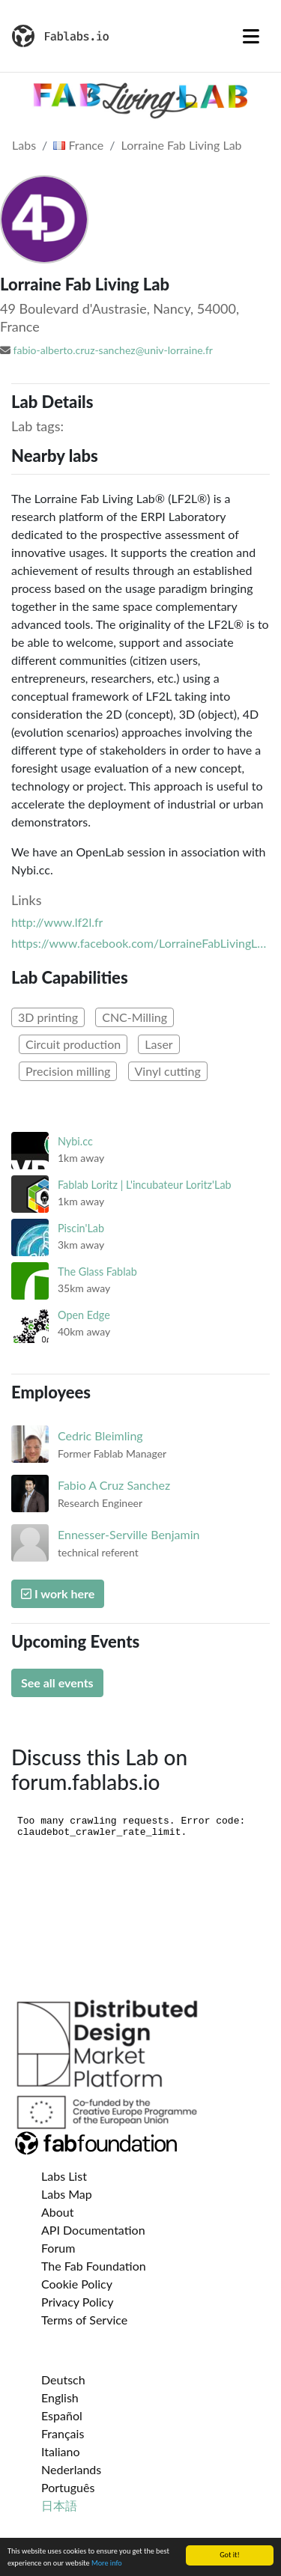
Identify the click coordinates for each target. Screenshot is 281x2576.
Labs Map (66, 2194)
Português (67, 2487)
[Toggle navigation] (251, 36)
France (78, 145)
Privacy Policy (77, 2302)
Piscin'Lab (81, 1228)
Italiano (60, 2451)
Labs (24, 145)
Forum (58, 2248)
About (57, 2212)
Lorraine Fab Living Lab (181, 145)
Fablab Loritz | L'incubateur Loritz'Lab (145, 1184)
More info (106, 2564)
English (60, 2397)
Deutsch (63, 2379)
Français (62, 2433)
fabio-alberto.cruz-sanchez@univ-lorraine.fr (113, 350)
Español (61, 2415)
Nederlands (71, 2469)
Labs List (64, 2176)
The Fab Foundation (93, 2266)
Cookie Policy (76, 2284)
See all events (57, 1682)
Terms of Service (84, 2319)
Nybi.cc (75, 1141)
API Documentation (93, 2230)
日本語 (59, 2505)
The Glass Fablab (97, 1271)
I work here (57, 1593)
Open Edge (84, 1315)
